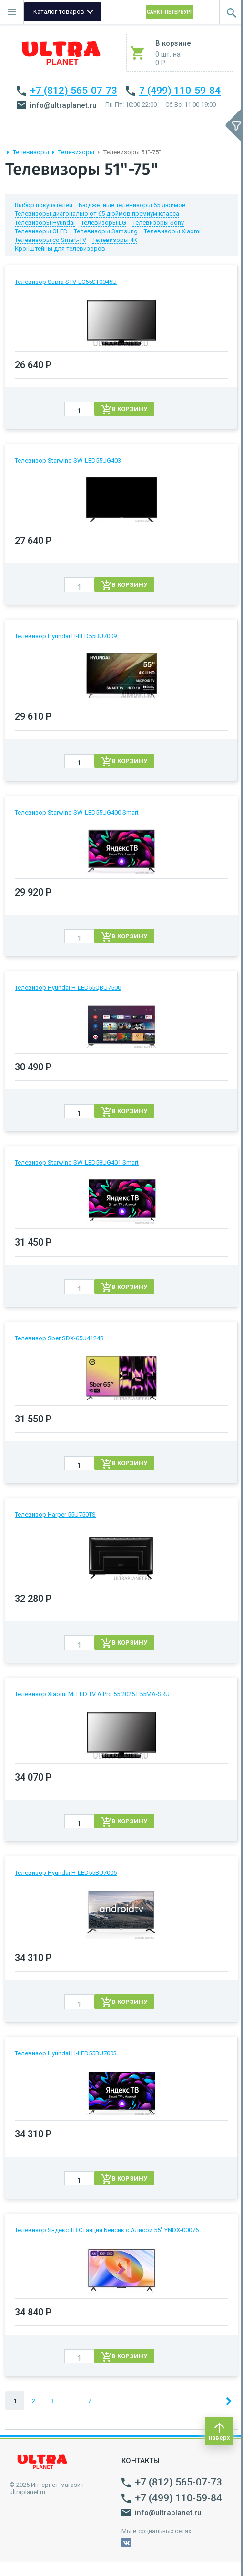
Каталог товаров (58, 11)
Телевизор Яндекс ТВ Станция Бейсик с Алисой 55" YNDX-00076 (107, 2230)
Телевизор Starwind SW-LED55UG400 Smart (77, 812)
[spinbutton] (79, 411)
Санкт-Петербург (170, 12)
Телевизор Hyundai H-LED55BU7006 (66, 1872)
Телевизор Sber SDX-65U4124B (59, 1338)
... (71, 2401)
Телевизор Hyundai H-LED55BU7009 (66, 636)
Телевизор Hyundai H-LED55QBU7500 (68, 987)
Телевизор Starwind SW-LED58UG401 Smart (77, 1162)
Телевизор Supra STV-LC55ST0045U (66, 281)
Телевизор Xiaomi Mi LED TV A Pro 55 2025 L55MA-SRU (92, 1694)
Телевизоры (31, 152)
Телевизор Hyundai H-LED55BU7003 (66, 2053)
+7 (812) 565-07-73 (73, 90)
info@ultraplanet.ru (57, 105)
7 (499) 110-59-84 (180, 90)
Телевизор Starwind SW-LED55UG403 (68, 460)
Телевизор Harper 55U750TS (55, 1514)
